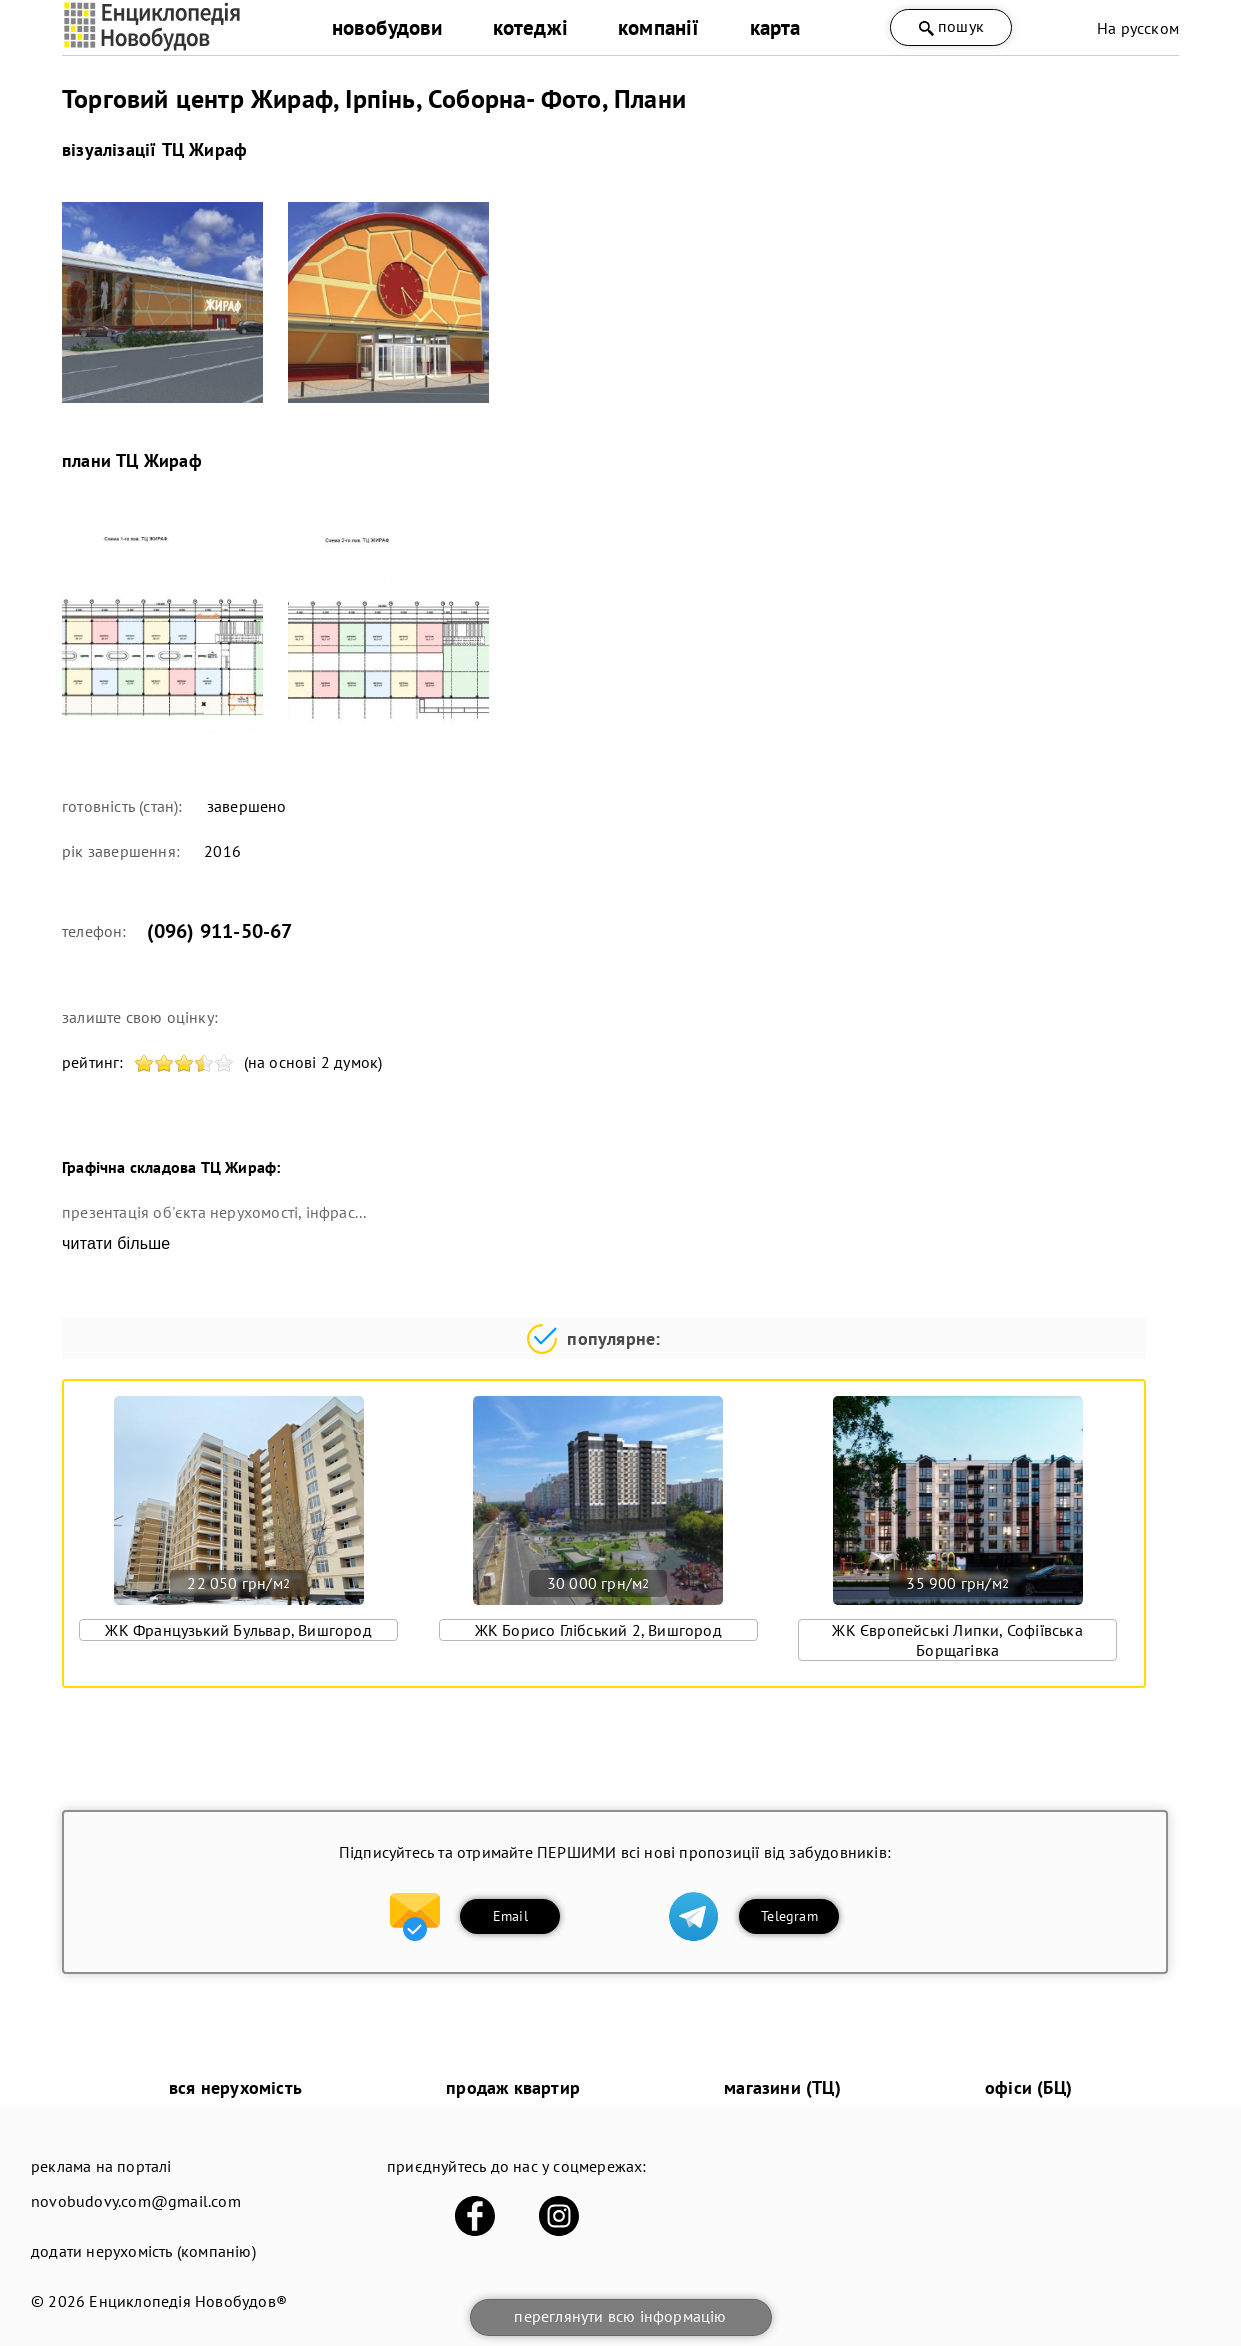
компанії (659, 27)
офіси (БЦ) (1028, 2087)
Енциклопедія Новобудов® (188, 2301)
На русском (1138, 28)
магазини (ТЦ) (782, 2087)
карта (775, 27)
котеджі (530, 27)
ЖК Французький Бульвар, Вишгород (238, 1630)
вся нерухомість (235, 2087)
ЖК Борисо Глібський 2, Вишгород (598, 1630)
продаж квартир (513, 2087)
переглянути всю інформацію (620, 2316)
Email (510, 1916)
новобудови (387, 27)
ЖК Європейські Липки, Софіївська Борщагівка (957, 1640)
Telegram (789, 1916)
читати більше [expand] (116, 1243)
